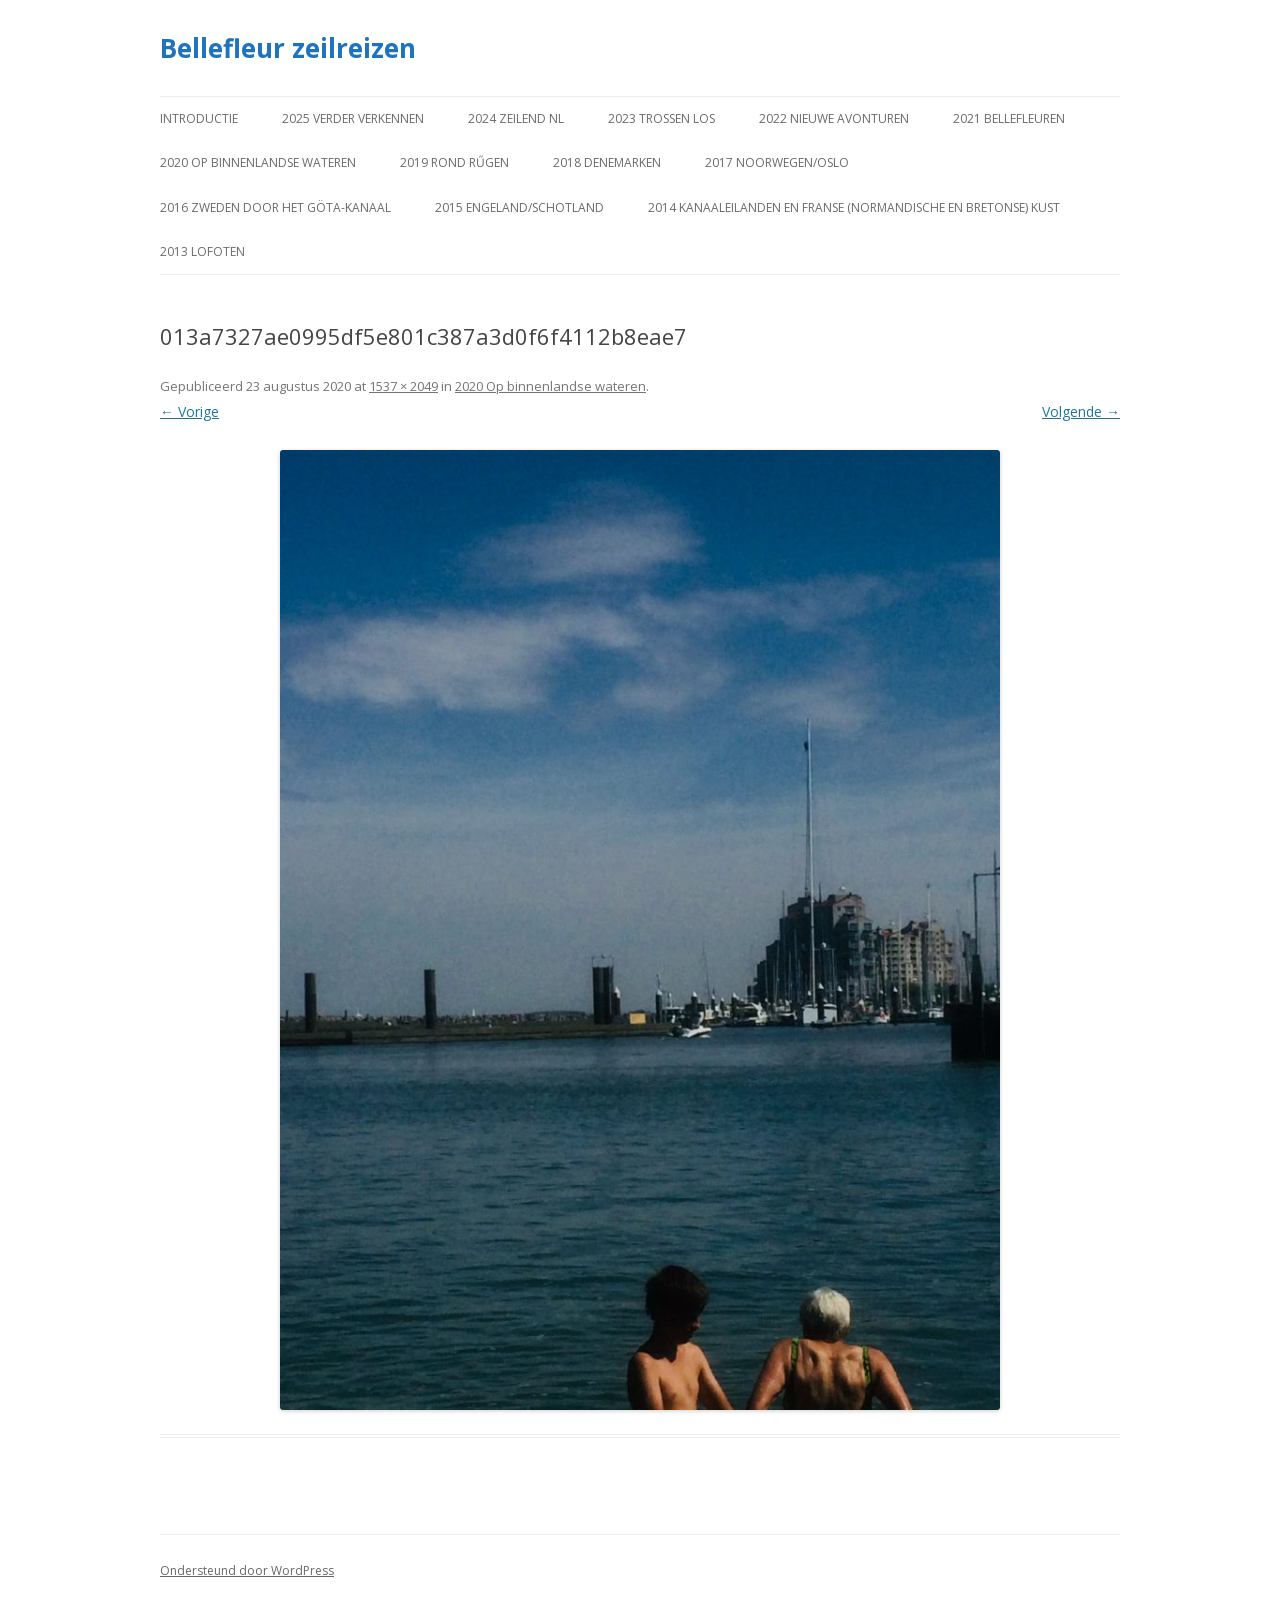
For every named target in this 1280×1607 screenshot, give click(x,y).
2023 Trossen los (661, 118)
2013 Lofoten (202, 251)
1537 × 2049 (403, 386)
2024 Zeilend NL (516, 118)
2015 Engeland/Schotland (519, 207)
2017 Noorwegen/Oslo (777, 162)
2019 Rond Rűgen (454, 162)
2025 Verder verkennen (353, 118)
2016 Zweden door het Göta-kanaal (275, 207)
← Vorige (189, 411)
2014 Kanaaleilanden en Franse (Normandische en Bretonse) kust (854, 207)
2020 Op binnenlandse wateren (258, 162)
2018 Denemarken (607, 162)
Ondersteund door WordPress (247, 1570)
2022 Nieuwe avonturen (834, 118)
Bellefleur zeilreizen (288, 48)
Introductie (199, 118)
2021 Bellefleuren (1009, 118)
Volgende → (1081, 411)
